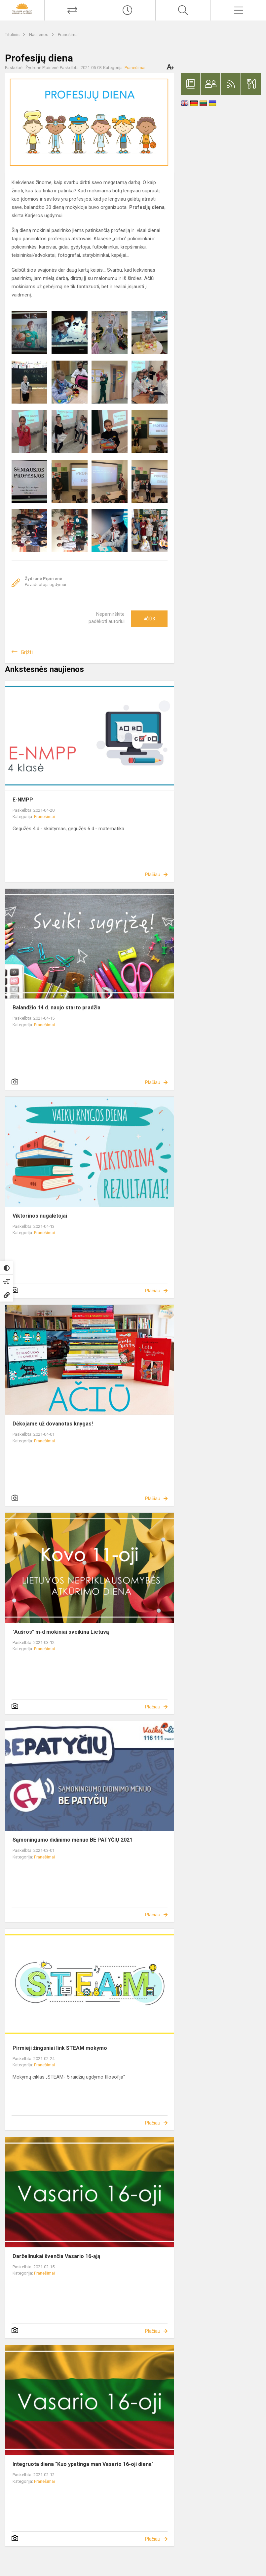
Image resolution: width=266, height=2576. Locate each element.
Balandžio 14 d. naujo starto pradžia (56, 1007)
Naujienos (39, 34)
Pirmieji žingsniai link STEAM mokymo (60, 2048)
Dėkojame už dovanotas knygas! (53, 1424)
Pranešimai (68, 34)
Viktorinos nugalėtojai (40, 1216)
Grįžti (27, 652)
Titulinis (12, 34)
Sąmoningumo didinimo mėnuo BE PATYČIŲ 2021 (73, 1840)
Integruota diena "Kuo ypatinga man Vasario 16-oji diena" (83, 2464)
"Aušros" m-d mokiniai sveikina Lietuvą (61, 1632)
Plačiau (152, 874)
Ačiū (149, 618)
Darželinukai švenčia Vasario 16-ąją (56, 2256)
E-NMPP (23, 800)
